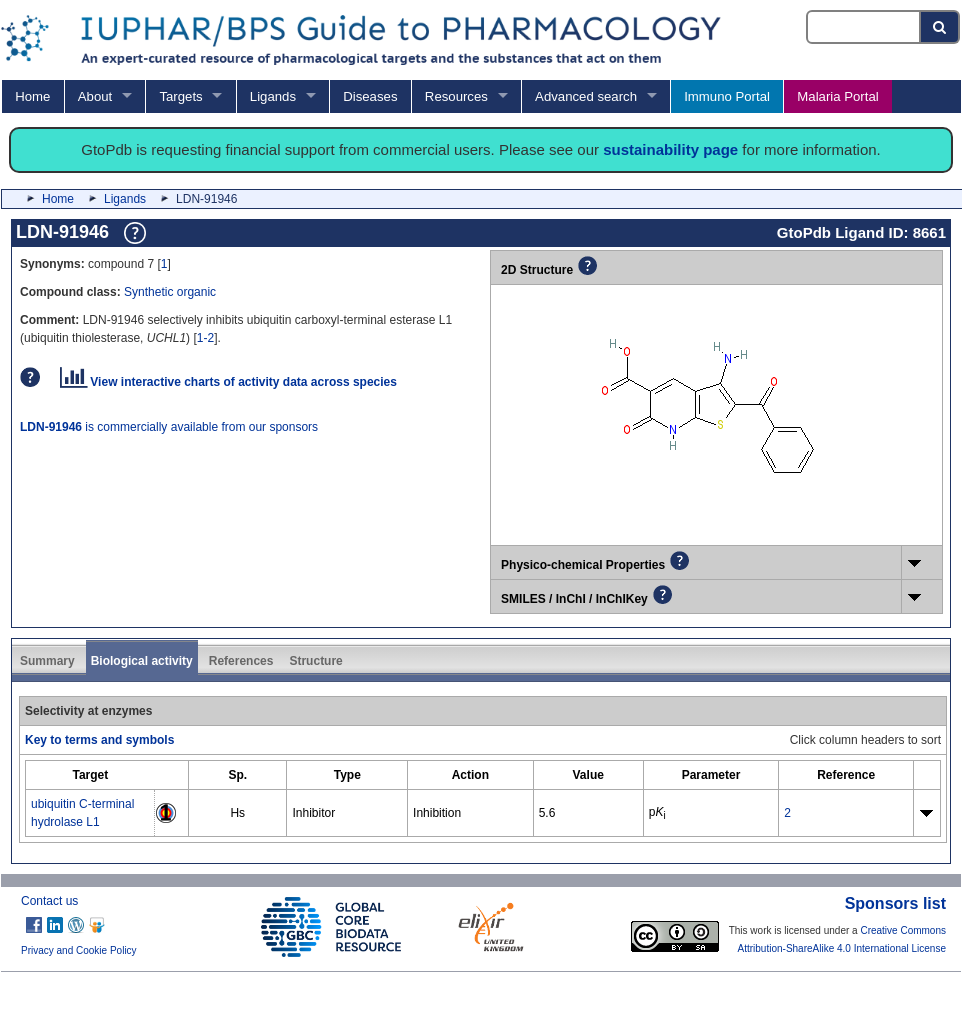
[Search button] (940, 27)
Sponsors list (895, 903)
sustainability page (670, 149)
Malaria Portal (837, 96)
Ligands (273, 96)
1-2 (205, 338)
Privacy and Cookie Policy (79, 950)
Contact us (49, 901)
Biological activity (142, 661)
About (95, 96)
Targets (180, 96)
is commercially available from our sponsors (169, 427)
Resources (456, 96)
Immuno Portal (727, 96)
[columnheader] (90, 775)
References (241, 661)
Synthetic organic (170, 292)
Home (32, 96)
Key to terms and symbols (99, 740)
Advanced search (586, 96)
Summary (47, 661)
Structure (315, 661)
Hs (237, 813)
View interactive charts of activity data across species (228, 382)
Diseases (370, 96)
